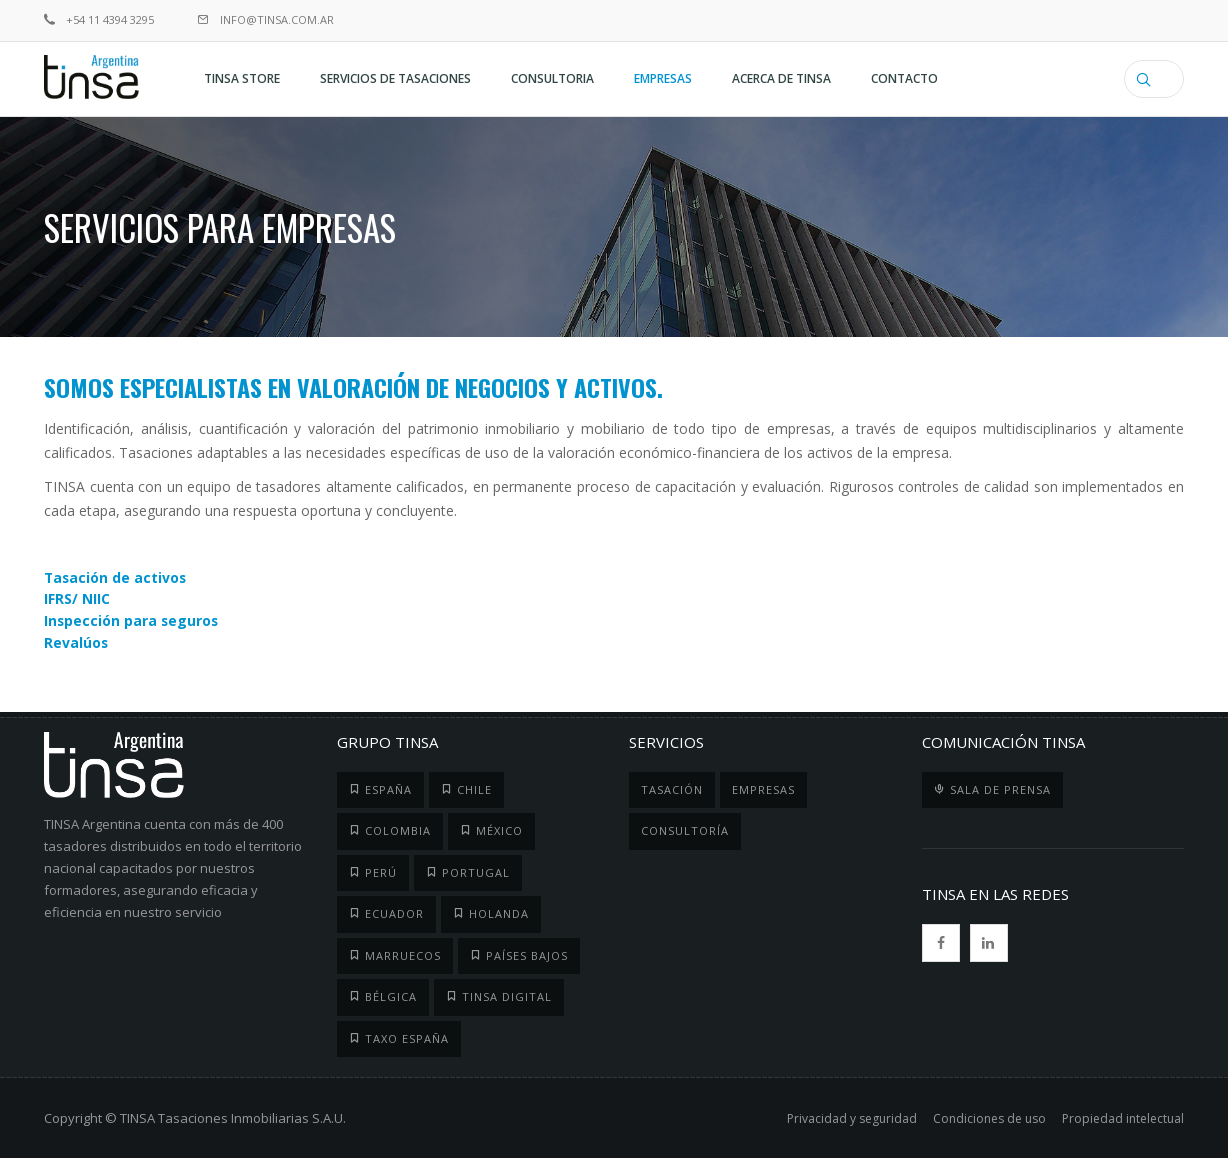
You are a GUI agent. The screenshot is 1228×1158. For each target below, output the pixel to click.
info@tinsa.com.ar (266, 19)
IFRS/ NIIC (77, 598)
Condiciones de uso (989, 1115)
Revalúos (76, 640)
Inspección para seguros (132, 619)
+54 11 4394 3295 (99, 19)
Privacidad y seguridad (852, 1115)
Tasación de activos (116, 577)
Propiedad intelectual (1123, 1115)
